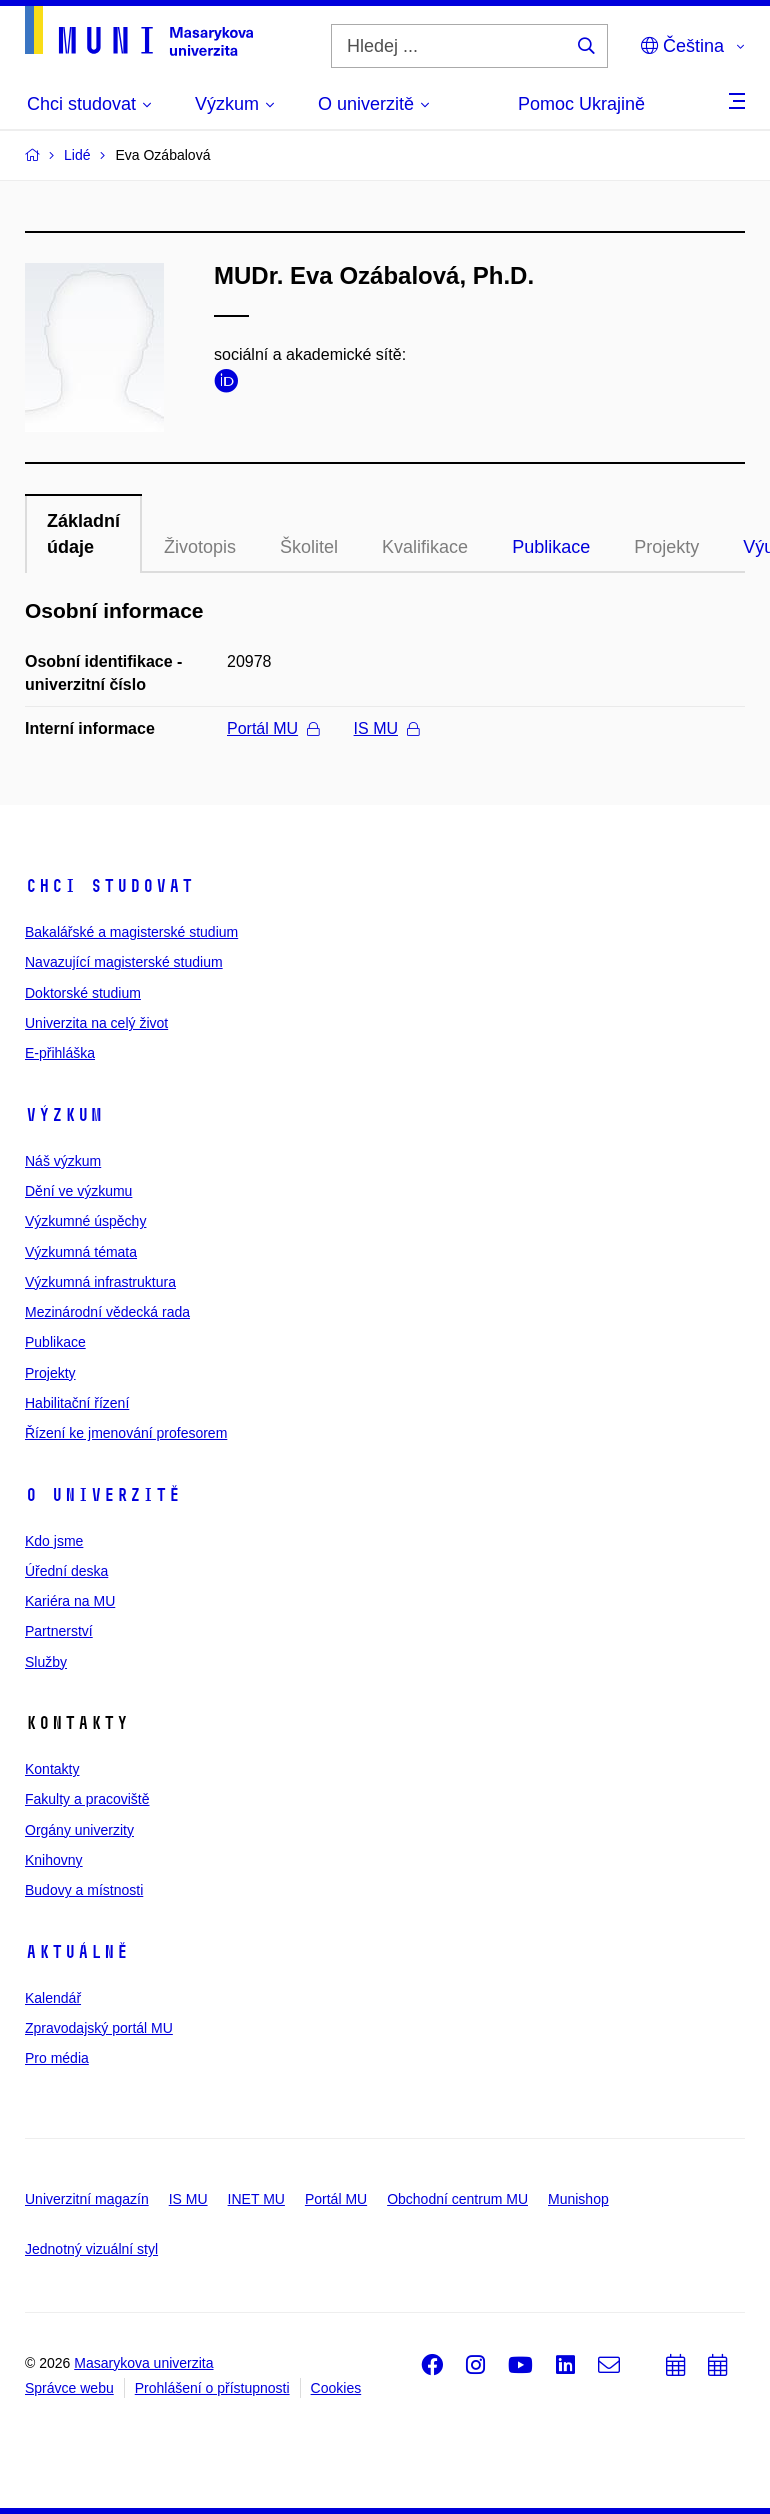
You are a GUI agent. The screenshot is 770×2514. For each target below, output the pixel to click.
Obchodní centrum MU (457, 2199)
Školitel (309, 547)
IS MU (386, 728)
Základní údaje (83, 534)
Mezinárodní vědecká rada (107, 1312)
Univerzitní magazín (87, 2199)
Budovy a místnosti (84, 1890)
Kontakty (52, 1769)
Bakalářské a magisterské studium (131, 932)
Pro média (57, 2058)
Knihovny (54, 1860)
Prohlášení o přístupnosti (212, 2388)
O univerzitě (103, 1495)
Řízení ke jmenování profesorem (126, 1433)
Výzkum (64, 1115)
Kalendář (53, 1998)
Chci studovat (109, 886)
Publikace (551, 547)
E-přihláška (60, 1053)
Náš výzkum (63, 1161)
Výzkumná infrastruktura (100, 1282)
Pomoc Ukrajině (581, 104)
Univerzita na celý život (96, 1023)
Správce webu (69, 2388)
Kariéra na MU (70, 1601)
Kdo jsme (54, 1541)
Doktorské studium (83, 993)
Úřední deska (66, 1571)
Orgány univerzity (79, 1830)
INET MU (256, 2199)
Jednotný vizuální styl (91, 2249)
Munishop (578, 2199)
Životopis (200, 547)
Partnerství (59, 1631)
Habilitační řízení (77, 1403)
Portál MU (273, 728)
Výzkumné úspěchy (85, 1221)
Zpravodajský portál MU (99, 2028)
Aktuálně (77, 1952)
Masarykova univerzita (143, 2363)
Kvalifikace (425, 547)
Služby (46, 1662)
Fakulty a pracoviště (87, 1799)
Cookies (336, 2388)
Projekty (666, 547)
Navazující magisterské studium (124, 962)
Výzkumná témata (81, 1252)
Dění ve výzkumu (78, 1191)
